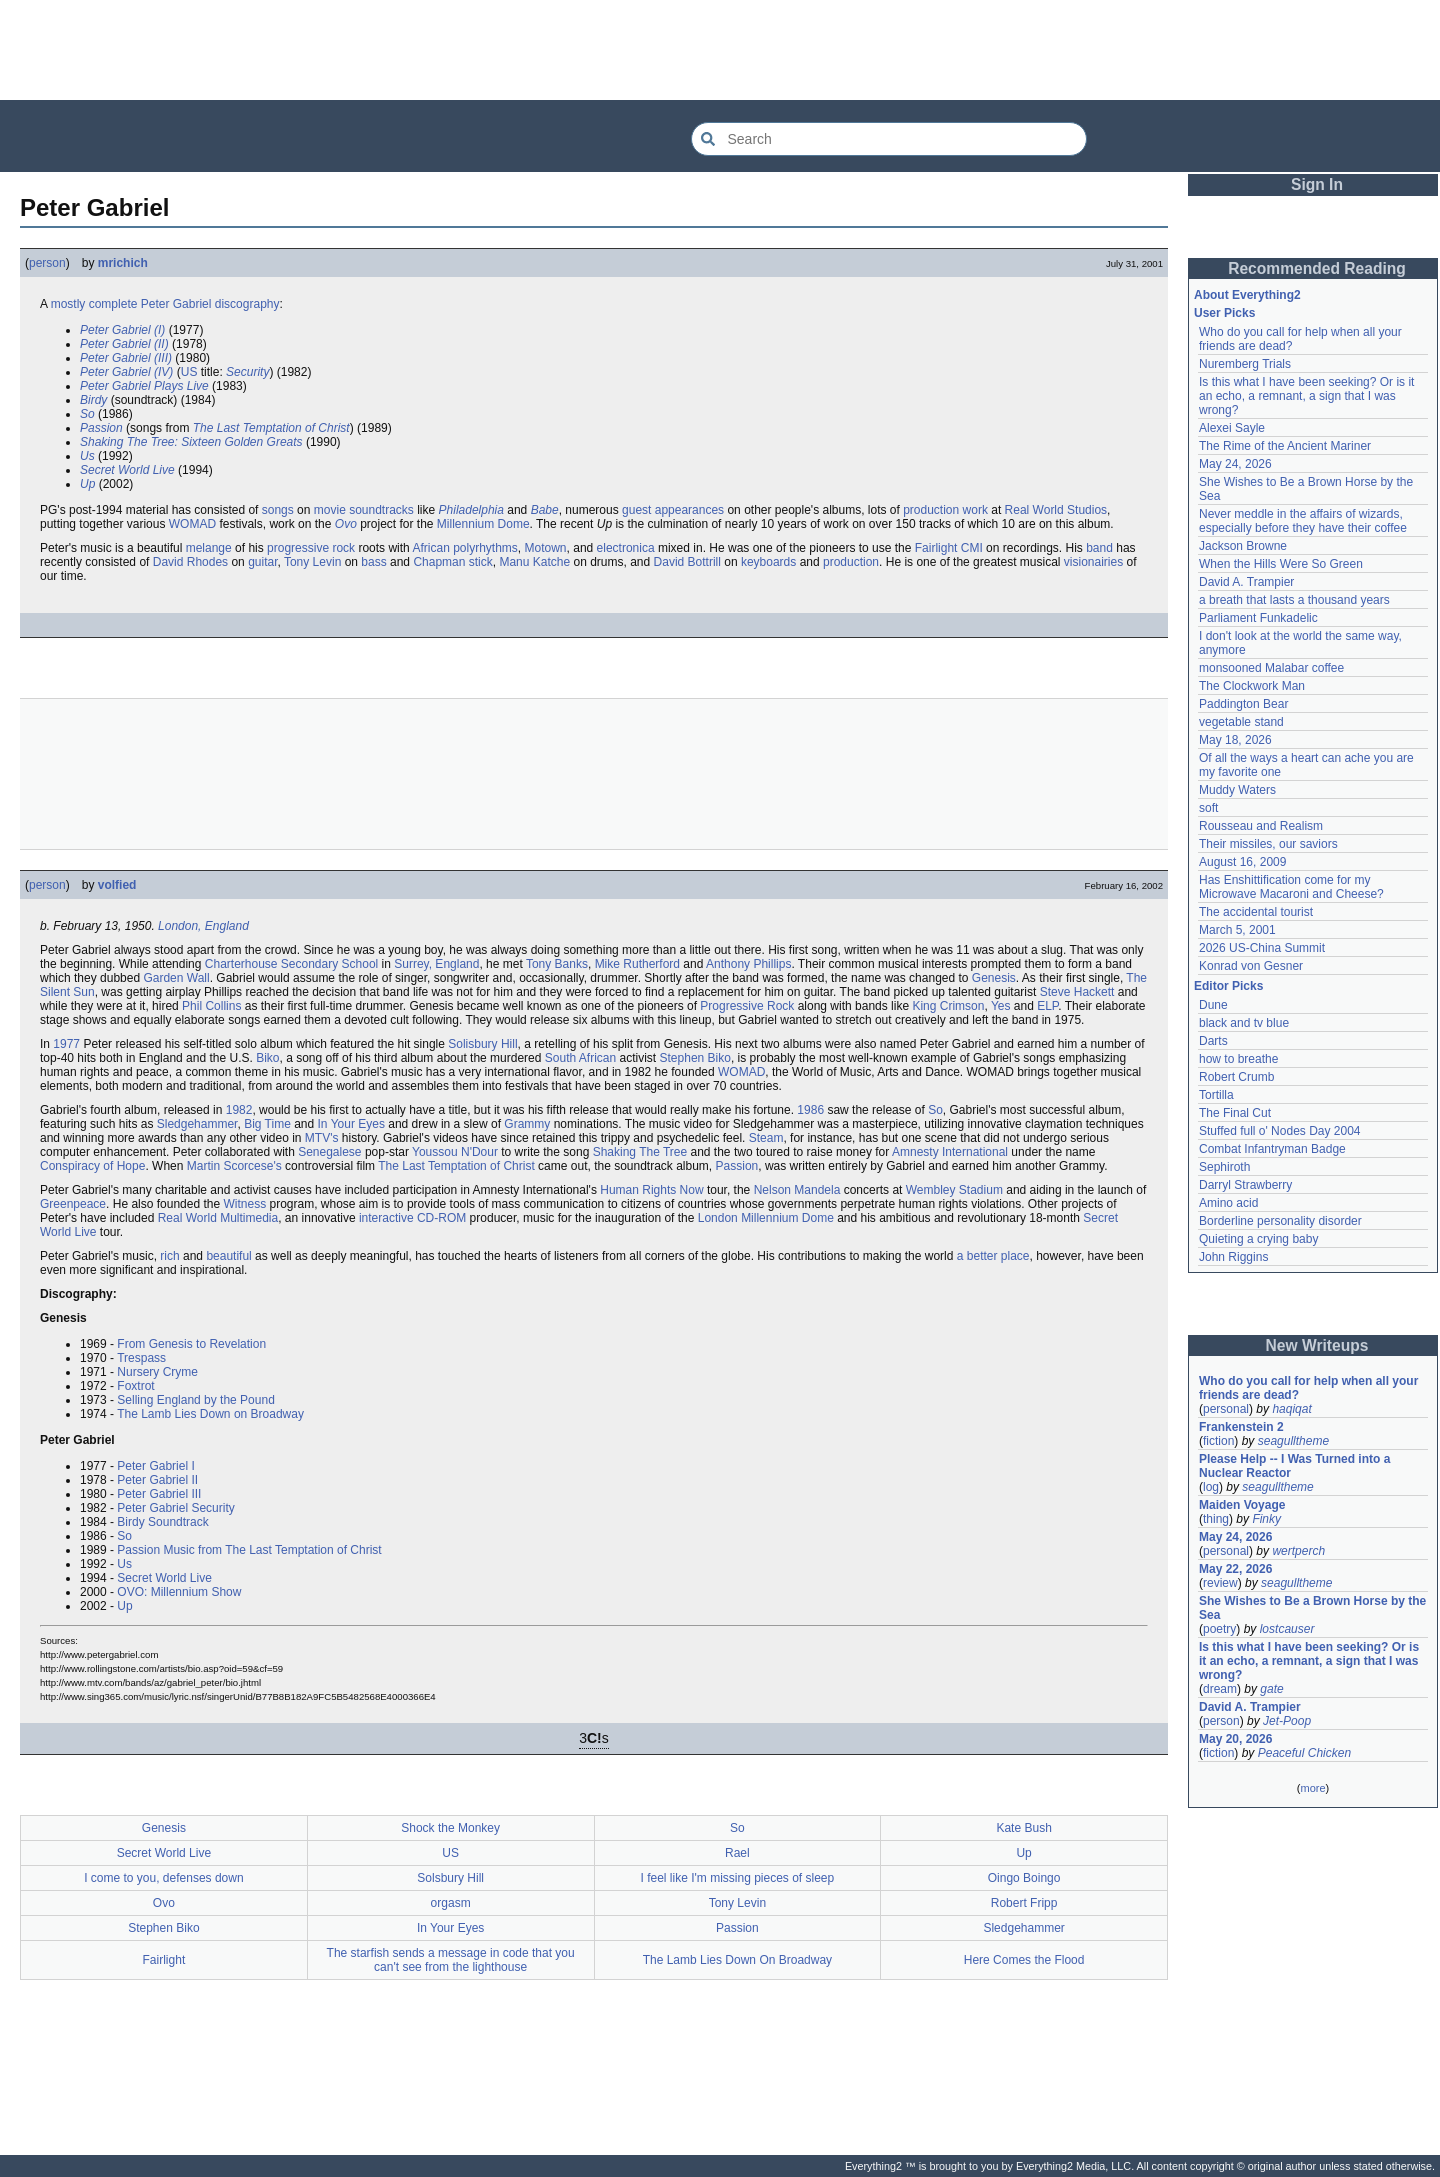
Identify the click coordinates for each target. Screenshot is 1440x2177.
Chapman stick (452, 562)
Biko (267, 1058)
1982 (239, 1110)
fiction (1218, 1441)
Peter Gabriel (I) (122, 330)
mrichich (123, 263)
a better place (993, 1256)
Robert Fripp (1024, 1903)
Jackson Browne (1243, 546)
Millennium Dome (483, 524)
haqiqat (1291, 1409)
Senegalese (329, 1152)
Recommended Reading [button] (1317, 268)
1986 (810, 1110)
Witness (244, 1204)
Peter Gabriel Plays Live (144, 386)
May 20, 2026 (1235, 1739)
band (1099, 548)
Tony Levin (312, 562)
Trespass (141, 1358)
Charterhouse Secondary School (291, 964)
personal (1226, 1409)
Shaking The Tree (640, 1152)
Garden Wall (176, 978)
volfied (117, 885)
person (47, 263)
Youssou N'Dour (455, 1152)
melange (209, 548)
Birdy (93, 400)
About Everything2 (1247, 295)
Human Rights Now (651, 1190)
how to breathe (1238, 1059)
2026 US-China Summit (1262, 948)
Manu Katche (534, 562)
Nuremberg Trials (1245, 364)
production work (945, 510)
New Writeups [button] (1317, 1345)
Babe (545, 510)
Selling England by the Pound (195, 1400)
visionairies (1093, 562)
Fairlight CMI (949, 548)
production (851, 562)
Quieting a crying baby (1258, 1239)
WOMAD (192, 524)
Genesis (994, 978)
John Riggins (1233, 1257)
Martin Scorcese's (234, 1166)
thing (1216, 1519)
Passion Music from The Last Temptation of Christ (249, 1550)
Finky (1266, 1519)
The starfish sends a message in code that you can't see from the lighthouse (451, 1960)
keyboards (768, 562)
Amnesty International (950, 1152)
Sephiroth (1224, 1167)
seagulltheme (1293, 1441)
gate (1271, 1689)
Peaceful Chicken (1304, 1753)
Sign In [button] (1317, 184)
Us (87, 456)
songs (278, 510)
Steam (766, 1138)
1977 (66, 1044)
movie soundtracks (364, 510)
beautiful (228, 1256)
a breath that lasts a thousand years (1294, 600)
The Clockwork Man (1252, 686)
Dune (1213, 1005)
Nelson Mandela (797, 1190)
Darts (1213, 1041)
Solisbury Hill (482, 1044)
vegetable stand (1241, 722)
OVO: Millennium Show (179, 1592)
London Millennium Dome (766, 1218)
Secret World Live (127, 470)
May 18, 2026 (1235, 740)
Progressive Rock (747, 1006)
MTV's (322, 1138)
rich (169, 1256)
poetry (1219, 1629)
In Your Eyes (351, 1124)
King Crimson (948, 1006)
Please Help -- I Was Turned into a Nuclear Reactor (1294, 1466)
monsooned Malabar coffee (1271, 668)
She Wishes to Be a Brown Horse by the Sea (1312, 1608)
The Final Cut (1235, 1113)
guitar (262, 562)
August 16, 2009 (1242, 862)
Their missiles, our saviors (1268, 844)
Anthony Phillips (748, 964)
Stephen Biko (695, 1058)
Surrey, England (436, 964)
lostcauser (1287, 1629)
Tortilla (1216, 1095)
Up (87, 484)
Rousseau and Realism (1261, 826)
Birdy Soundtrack (162, 1522)
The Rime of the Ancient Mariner (1285, 446)
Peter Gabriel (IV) (126, 372)
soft (1208, 808)
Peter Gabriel (176, 304)
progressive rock (311, 548)
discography (247, 304)
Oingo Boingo (1024, 1878)
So (87, 414)
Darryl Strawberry (1245, 1185)
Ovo (346, 524)
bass (373, 562)
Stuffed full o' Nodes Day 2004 (1280, 1131)
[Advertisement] (720, 50)
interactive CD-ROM (412, 1218)
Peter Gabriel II (157, 1480)
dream (1220, 1689)
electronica (626, 548)
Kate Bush (1023, 1828)
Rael (737, 1853)
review (1220, 1583)
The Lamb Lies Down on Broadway (210, 1414)
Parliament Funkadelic (1258, 618)
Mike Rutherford (637, 964)
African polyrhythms (464, 548)
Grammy (527, 1124)
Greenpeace (73, 1204)
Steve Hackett (1077, 992)
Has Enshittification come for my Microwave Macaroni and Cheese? (1291, 887)
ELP (1047, 1006)
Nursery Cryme (157, 1372)
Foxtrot (135, 1386)
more (1312, 1788)
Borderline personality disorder (1280, 1221)
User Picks (1224, 313)
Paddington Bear (1243, 704)
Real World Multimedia (218, 1218)
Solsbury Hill (450, 1878)
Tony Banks (557, 964)
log (1211, 1487)
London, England (203, 926)
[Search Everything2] (889, 139)
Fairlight (164, 1960)
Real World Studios (1056, 510)
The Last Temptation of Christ (271, 428)
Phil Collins (211, 1006)
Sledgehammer (197, 1124)
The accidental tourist (1256, 912)
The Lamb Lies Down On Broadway (737, 1960)
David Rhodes (190, 562)
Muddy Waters (1237, 790)
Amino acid (1228, 1203)
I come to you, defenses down (163, 1878)
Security (247, 372)
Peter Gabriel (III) (126, 358)
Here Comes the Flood (1024, 1960)
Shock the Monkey (450, 1828)
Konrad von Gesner (1251, 966)
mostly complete (94, 304)
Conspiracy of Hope (92, 1166)
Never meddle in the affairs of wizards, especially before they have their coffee (1303, 521)
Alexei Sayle (1232, 428)
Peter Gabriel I (155, 1466)
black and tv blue (1244, 1023)
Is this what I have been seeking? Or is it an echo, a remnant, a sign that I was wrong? (1306, 396)
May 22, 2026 (1235, 1569)
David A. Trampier (1246, 582)
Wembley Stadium (954, 1190)
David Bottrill (687, 562)
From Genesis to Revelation (191, 1344)
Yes (1001, 1006)
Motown (546, 548)
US (189, 372)
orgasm (451, 1903)
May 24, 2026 (1235, 464)
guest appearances (673, 510)
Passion (101, 428)
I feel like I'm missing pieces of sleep (738, 1878)
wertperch (1298, 1551)
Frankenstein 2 (1241, 1427)
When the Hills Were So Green (1281, 564)
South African (580, 1058)
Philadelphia (471, 510)
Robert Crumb (1236, 1077)
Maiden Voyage (1242, 1505)
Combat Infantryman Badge (1272, 1149)
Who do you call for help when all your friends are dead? (1308, 1388)
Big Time (267, 1124)
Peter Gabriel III (159, 1494)
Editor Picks (1228, 986)
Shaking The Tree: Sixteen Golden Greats (191, 442)
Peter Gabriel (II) (124, 344)
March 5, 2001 (1237, 930)
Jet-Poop (1287, 1721)
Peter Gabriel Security (175, 1508)
